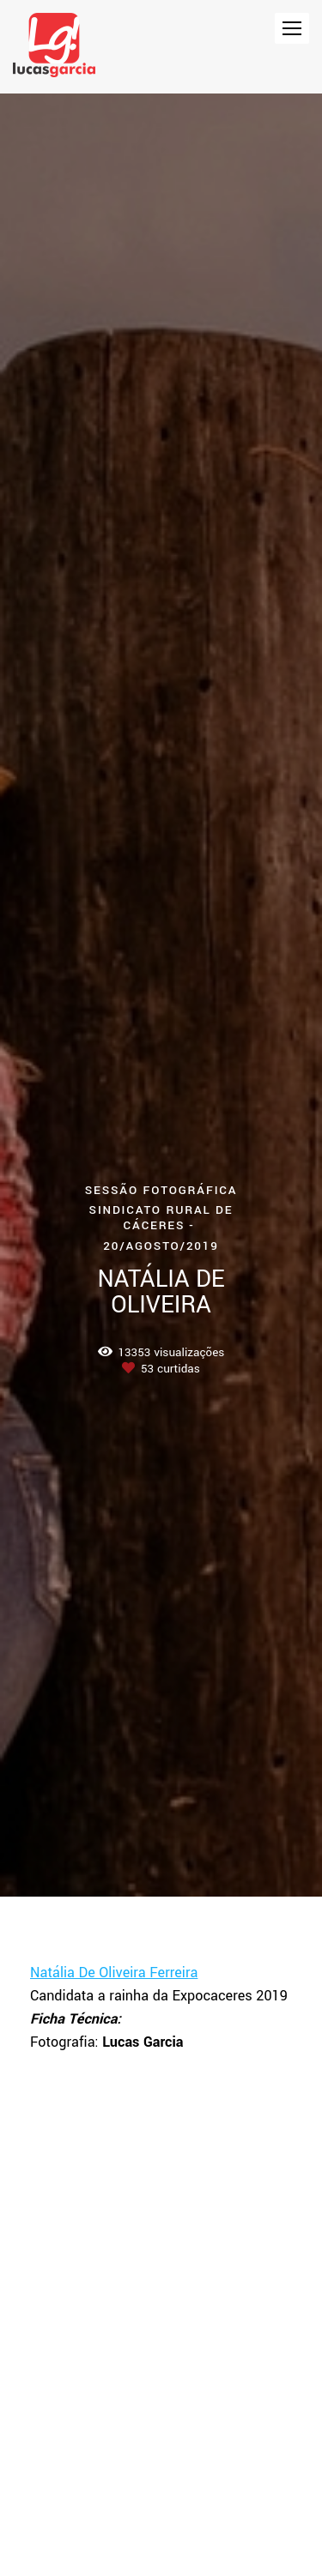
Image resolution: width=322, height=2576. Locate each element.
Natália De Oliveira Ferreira (113, 1973)
